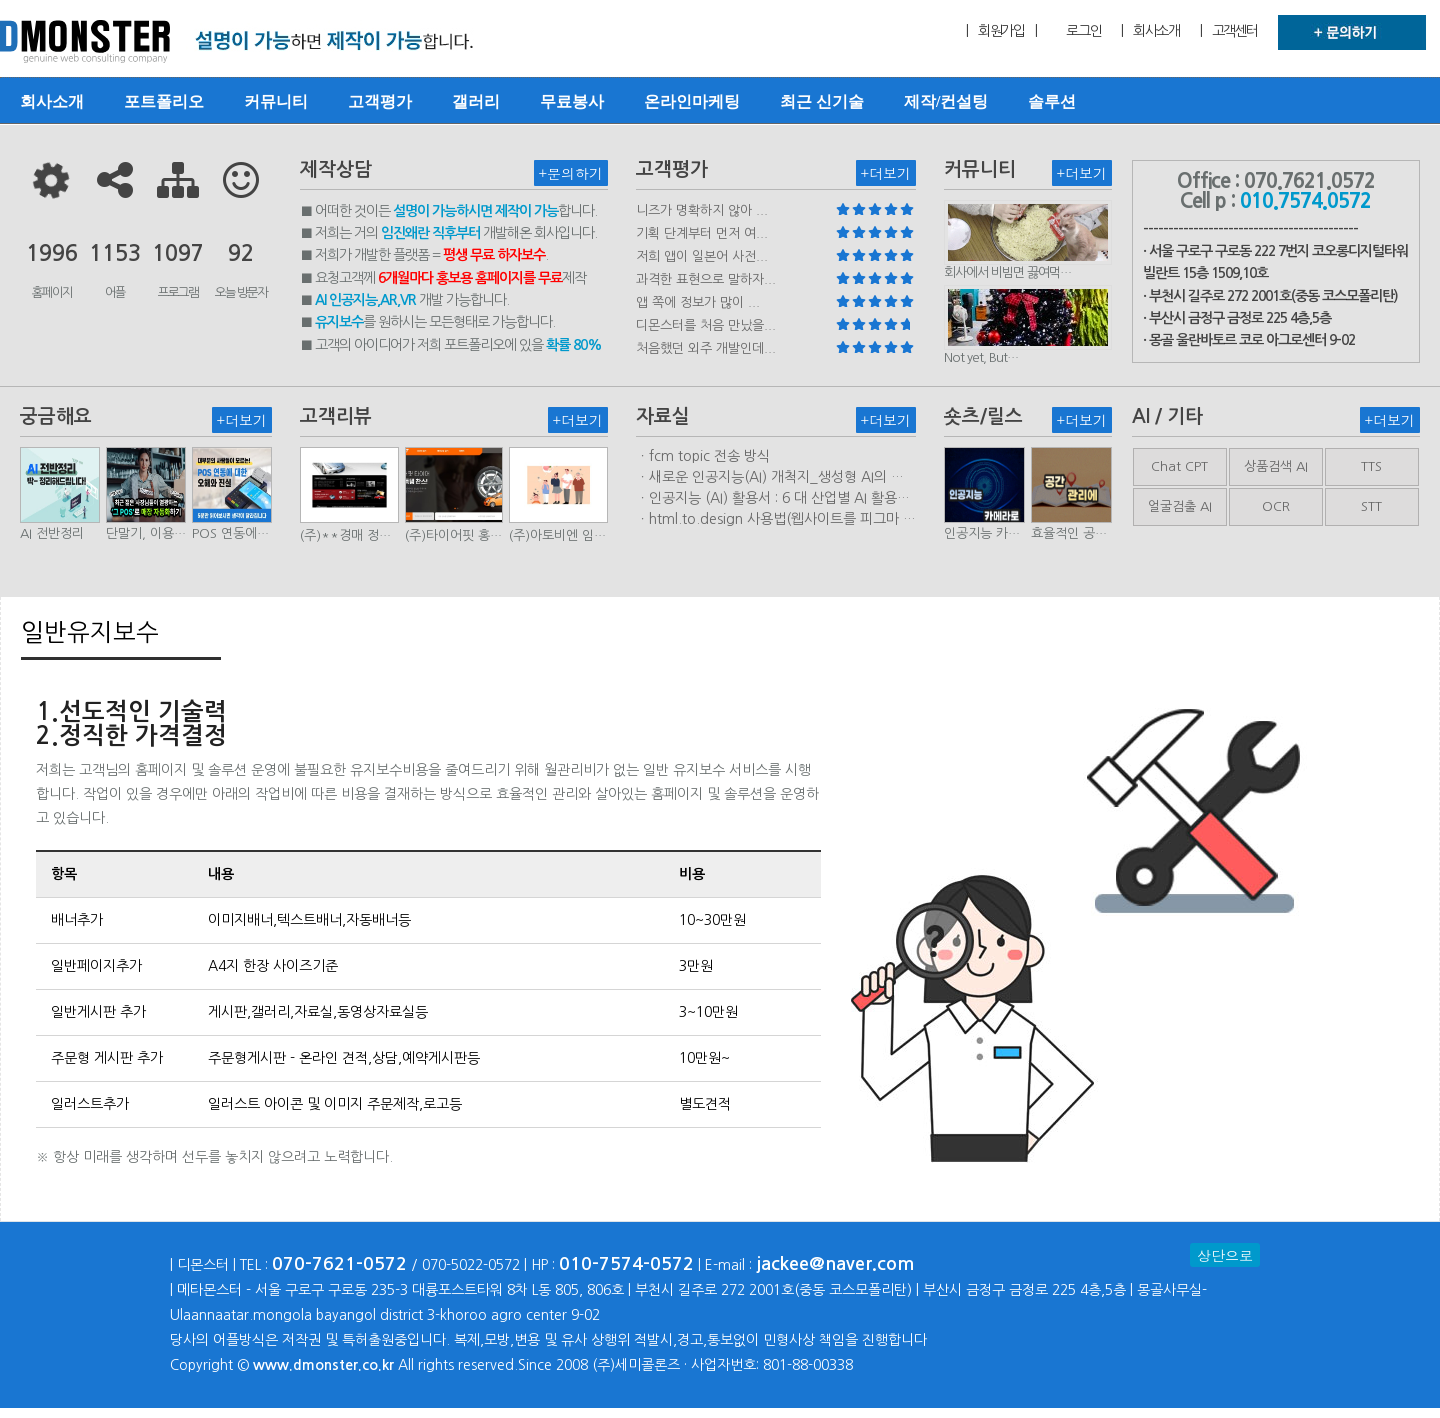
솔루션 (1052, 101)
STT (1371, 506)
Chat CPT (1179, 466)
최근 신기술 (822, 101)
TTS (1371, 466)
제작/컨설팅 (946, 101)
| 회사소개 (1150, 31)
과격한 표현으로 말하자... (706, 279)
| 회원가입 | (1001, 31)
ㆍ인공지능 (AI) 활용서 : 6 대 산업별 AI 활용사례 (773, 499)
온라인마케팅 (692, 101)
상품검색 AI (1276, 466)
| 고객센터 (1229, 31)
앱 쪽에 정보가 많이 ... (698, 302)
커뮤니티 (276, 101)
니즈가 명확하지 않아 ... (702, 210)
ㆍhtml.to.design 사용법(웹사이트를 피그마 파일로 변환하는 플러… (776, 520)
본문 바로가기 (0, 0)
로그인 (1083, 31)
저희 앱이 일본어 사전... (702, 256)
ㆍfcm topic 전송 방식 (703, 456)
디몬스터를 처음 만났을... (706, 325)
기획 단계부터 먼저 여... (702, 233)
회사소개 (52, 101)
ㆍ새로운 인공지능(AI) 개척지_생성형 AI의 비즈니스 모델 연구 (770, 478)
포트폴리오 (164, 101)
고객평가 (380, 101)
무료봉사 (572, 101)
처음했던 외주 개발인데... (706, 348)
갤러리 (476, 101)
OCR (1276, 506)
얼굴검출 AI (1180, 506)
